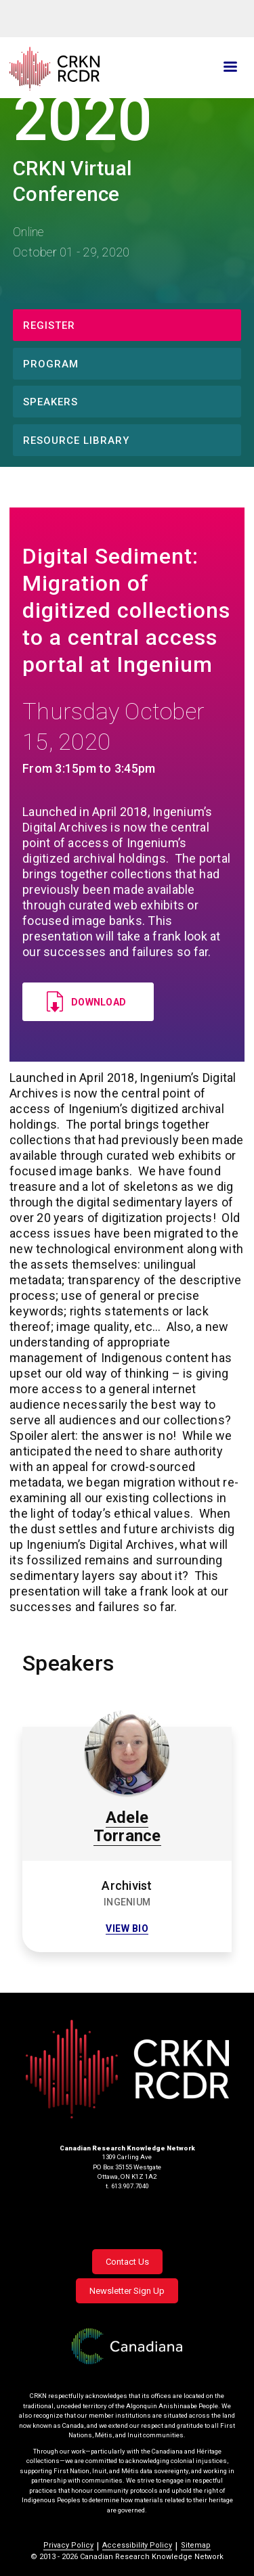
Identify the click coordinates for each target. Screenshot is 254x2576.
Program (51, 364)
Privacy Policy (68, 2545)
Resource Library (76, 440)
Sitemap (196, 2545)
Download (98, 1002)
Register (49, 325)
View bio (127, 1929)
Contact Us (127, 2262)
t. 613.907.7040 (127, 2186)
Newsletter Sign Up (127, 2291)
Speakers (50, 402)
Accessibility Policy (137, 2545)
